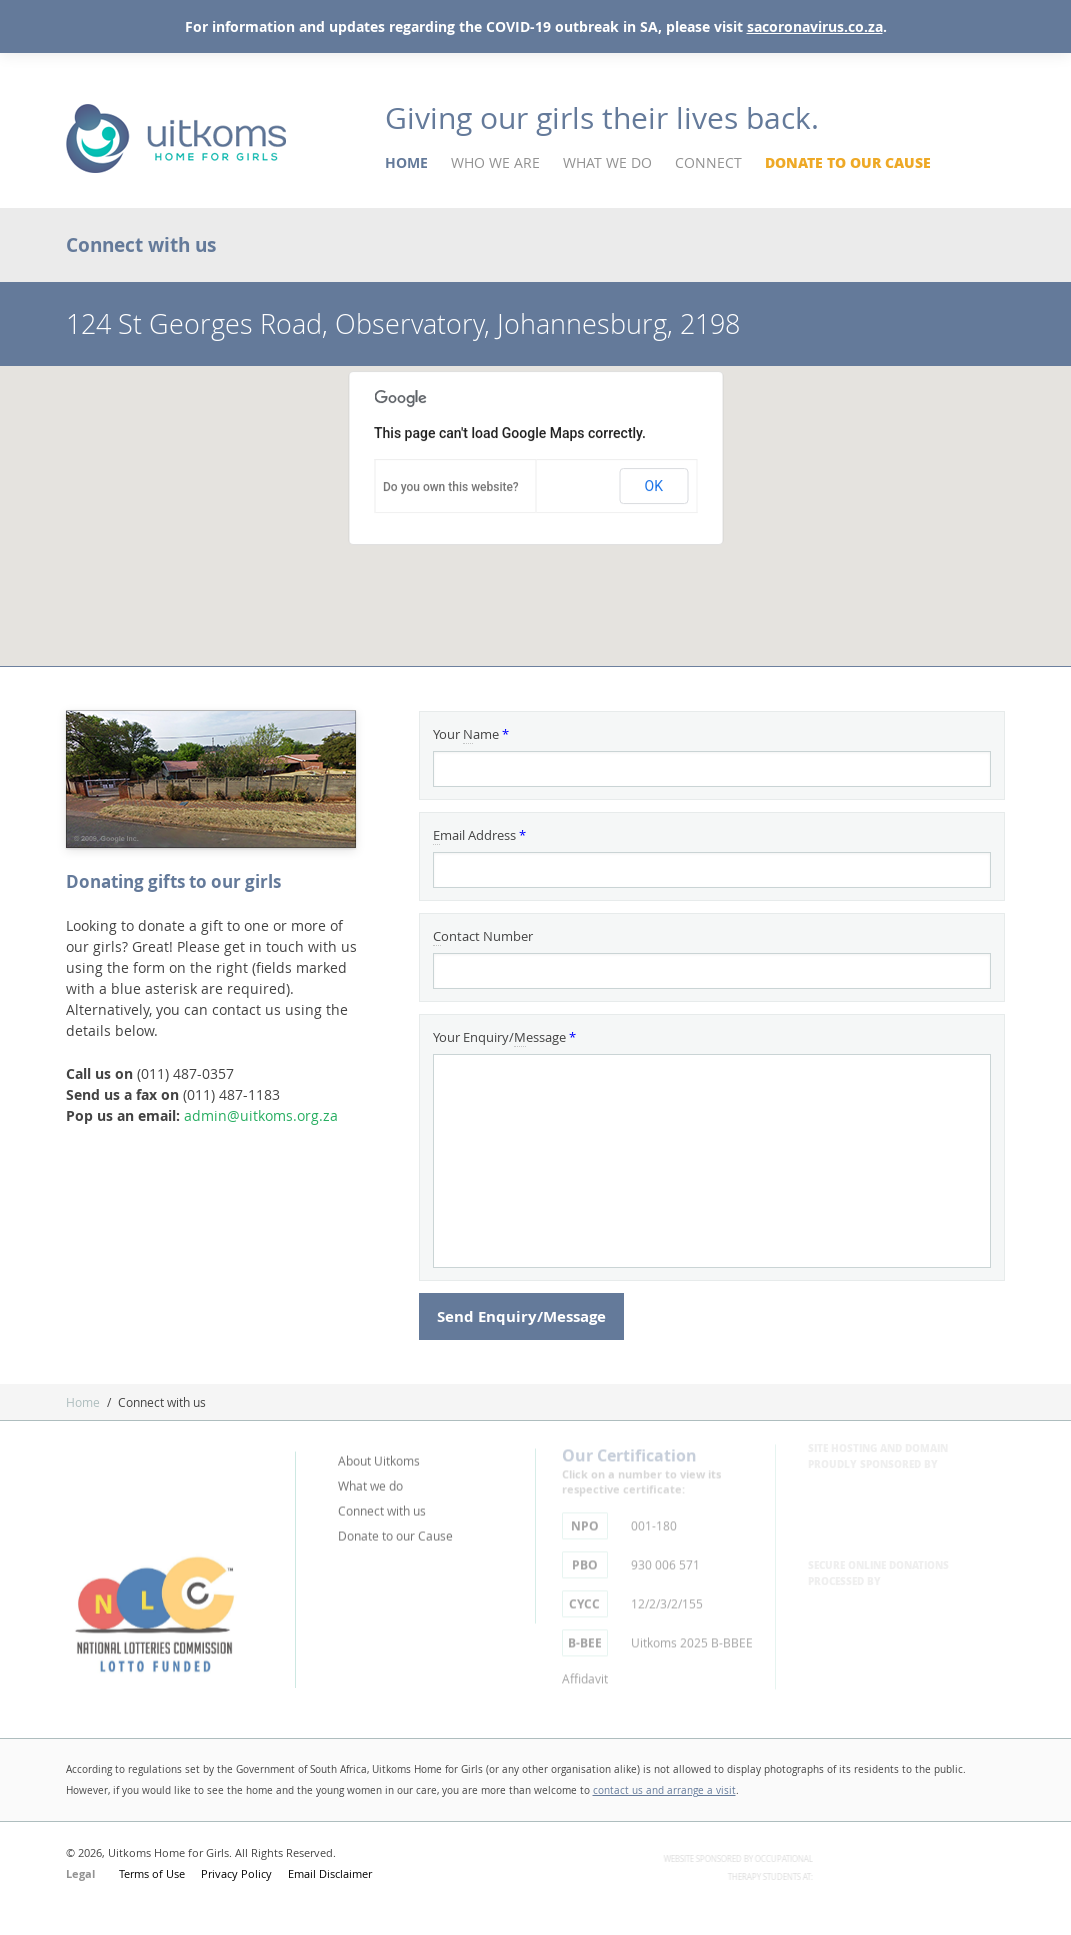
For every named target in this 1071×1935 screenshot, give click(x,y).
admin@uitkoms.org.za (261, 1115)
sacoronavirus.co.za (815, 26)
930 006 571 (631, 1558)
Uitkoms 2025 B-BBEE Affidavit (657, 1651)
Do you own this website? (451, 487)
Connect (708, 162)
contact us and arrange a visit (664, 1790)
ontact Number (483, 936)
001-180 (619, 1519)
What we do (370, 1479)
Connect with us (382, 1504)
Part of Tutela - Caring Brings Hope (175, 1483)
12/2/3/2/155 (632, 1597)
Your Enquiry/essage (504, 1037)
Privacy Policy (236, 1873)
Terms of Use (152, 1873)
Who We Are (495, 162)
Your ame (471, 734)
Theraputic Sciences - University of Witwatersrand (919, 1878)
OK (654, 486)
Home (406, 162)
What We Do (607, 162)
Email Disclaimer (330, 1873)
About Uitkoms (379, 1454)
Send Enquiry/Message (521, 1316)
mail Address (479, 835)
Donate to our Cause (848, 162)
